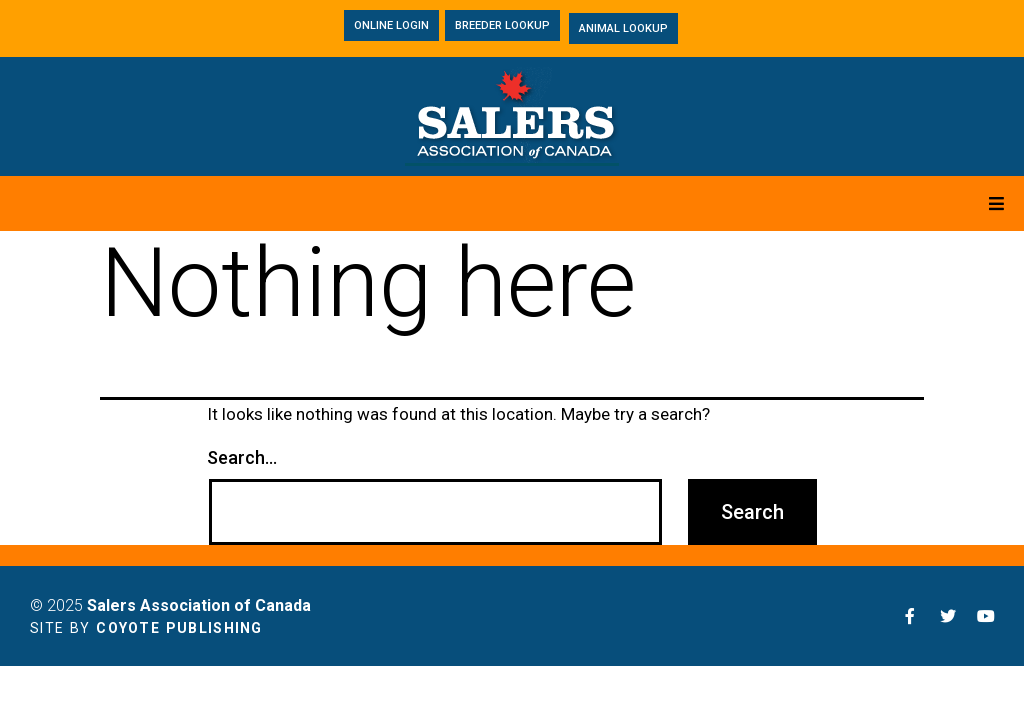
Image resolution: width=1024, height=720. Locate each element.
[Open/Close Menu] (996, 203)
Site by (146, 628)
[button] (391, 25)
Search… (242, 458)
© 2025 (170, 605)
